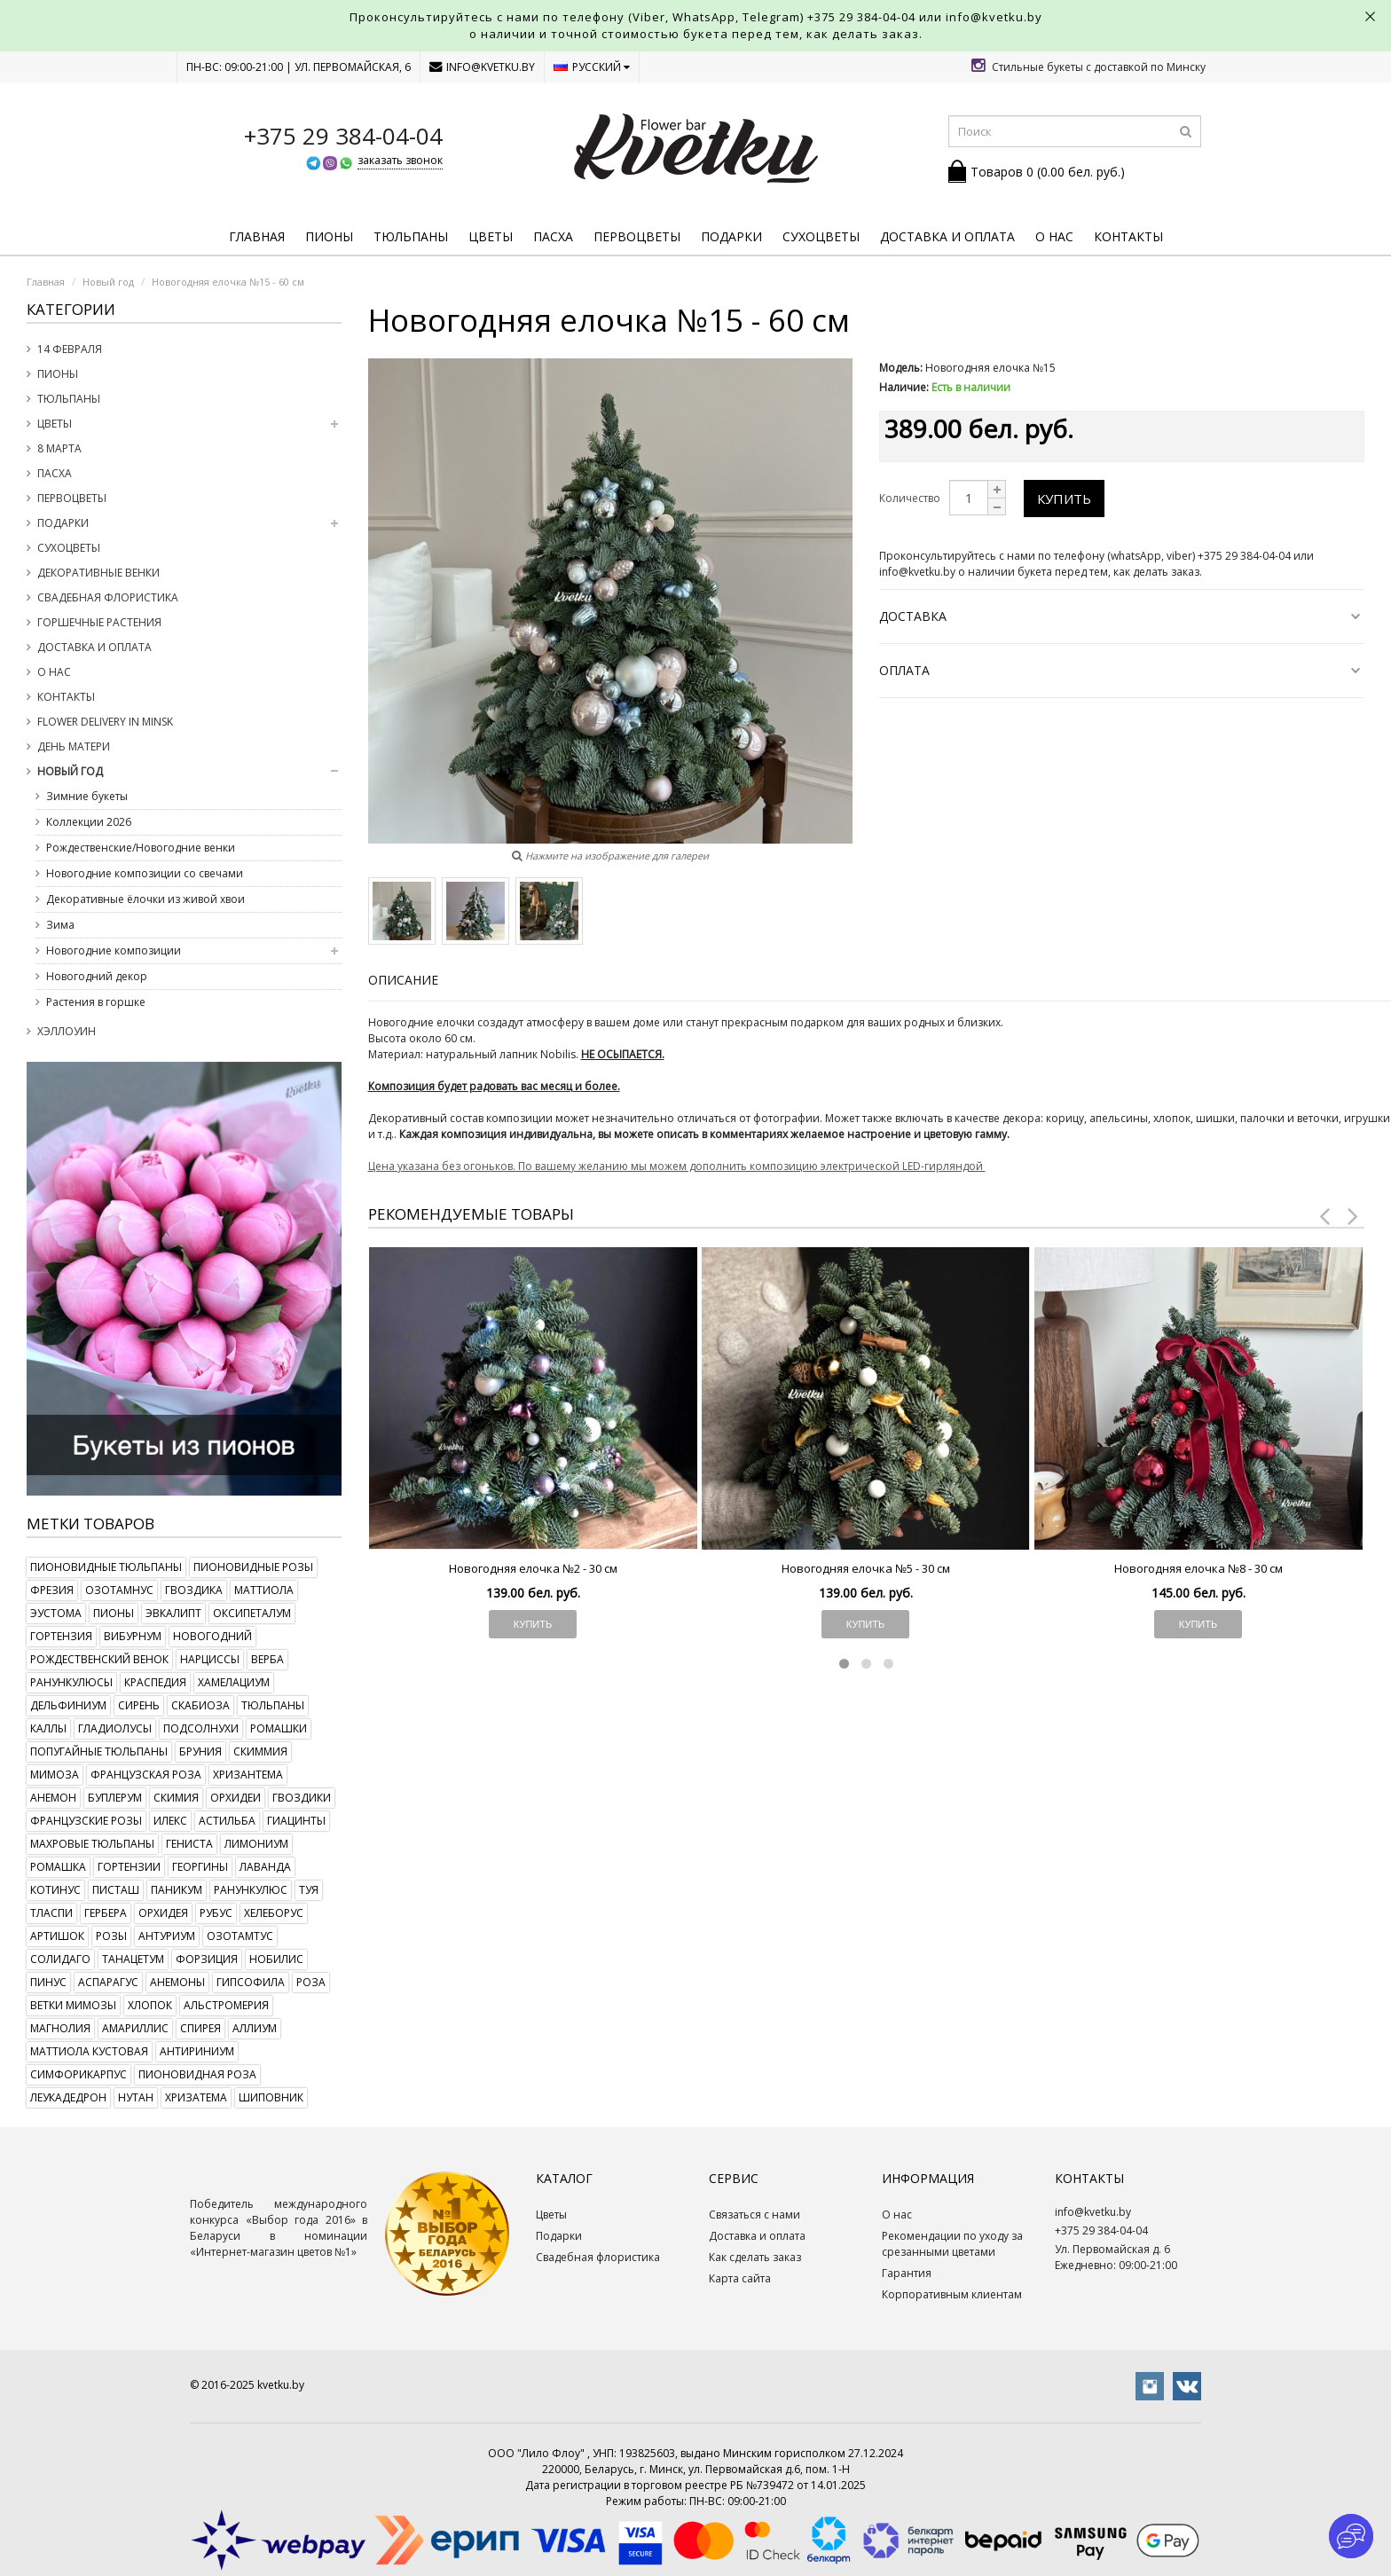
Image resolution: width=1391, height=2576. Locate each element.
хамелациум (234, 1682)
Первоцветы (636, 236)
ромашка (58, 1866)
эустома (56, 1613)
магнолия (60, 2028)
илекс (170, 1820)
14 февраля (69, 349)
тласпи (51, 1912)
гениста (189, 1843)
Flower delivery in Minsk (105, 721)
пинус (48, 1982)
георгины (200, 1866)
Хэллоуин (66, 1031)
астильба (227, 1820)
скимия (176, 1797)
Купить (1064, 498)
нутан (135, 2097)
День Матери (73, 746)
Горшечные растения (99, 622)
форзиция (207, 1959)
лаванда (265, 1866)
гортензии (129, 1866)
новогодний (212, 1636)
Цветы (490, 236)
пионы (113, 1613)
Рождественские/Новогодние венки (140, 847)
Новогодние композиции (113, 950)
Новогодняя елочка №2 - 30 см (533, 1568)
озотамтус (240, 1936)
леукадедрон (68, 2097)
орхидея (163, 1912)
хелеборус (273, 1912)
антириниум (197, 2051)
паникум (176, 1889)
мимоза (54, 1774)
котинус (55, 1889)
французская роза (145, 1774)
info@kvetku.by (482, 67)
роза (311, 1982)
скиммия (260, 1751)
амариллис (135, 2028)
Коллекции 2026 (88, 821)
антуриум (166, 1936)
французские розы (86, 1820)
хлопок (150, 2005)
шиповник (271, 2097)
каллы (48, 1728)
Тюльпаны (410, 236)
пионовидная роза (197, 2074)
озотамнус (119, 1590)
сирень (139, 1705)
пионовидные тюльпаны (106, 1567)
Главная (257, 236)
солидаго (60, 1959)
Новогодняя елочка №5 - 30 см (866, 1568)
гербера (105, 1912)
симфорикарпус (78, 2074)
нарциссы (210, 1659)
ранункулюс (250, 1889)
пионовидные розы (253, 1567)
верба (267, 1659)
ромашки (278, 1728)
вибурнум (132, 1636)
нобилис (276, 1959)
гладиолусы (115, 1728)
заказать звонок (400, 160)
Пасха (553, 236)
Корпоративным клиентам (952, 2294)
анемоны (177, 1982)
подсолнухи (201, 1728)
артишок (57, 1936)
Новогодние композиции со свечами (144, 873)
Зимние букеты (87, 796)
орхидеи (235, 1797)
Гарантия (906, 2273)
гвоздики (301, 1797)
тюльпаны (272, 1705)
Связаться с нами (754, 2214)
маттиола (264, 1590)
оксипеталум (252, 1613)
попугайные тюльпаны (99, 1751)
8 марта (59, 448)
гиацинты (296, 1820)
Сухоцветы (821, 236)
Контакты (1128, 236)
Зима (60, 924)
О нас (1054, 236)
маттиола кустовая (89, 2051)
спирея (200, 2028)
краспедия (155, 1682)
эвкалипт (173, 1613)
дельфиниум (68, 1705)
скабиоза (200, 1705)
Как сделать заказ (755, 2257)
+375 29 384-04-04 (861, 17)
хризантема (248, 1774)
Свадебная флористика (107, 597)
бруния (200, 1751)
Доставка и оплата (947, 236)
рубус (216, 1912)
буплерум (115, 1797)
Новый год (70, 771)
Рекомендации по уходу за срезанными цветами (952, 2243)
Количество (909, 498)
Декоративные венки (98, 572)
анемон (53, 1797)
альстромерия (226, 2005)
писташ (115, 1889)
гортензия (61, 1636)
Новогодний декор (96, 976)
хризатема (196, 2097)
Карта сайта (740, 2278)
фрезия (52, 1590)
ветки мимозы (73, 2005)
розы (111, 1936)
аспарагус (108, 1982)
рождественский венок (99, 1659)
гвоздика (194, 1590)
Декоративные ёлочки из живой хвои (145, 899)
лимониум (256, 1843)
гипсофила (250, 1982)
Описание (403, 979)
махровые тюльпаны (92, 1843)
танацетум (133, 1959)
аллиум (254, 2028)
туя (308, 1889)
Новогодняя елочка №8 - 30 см (1198, 1568)
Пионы (329, 236)
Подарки (731, 236)
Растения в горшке (95, 1001)
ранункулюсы (71, 1682)
